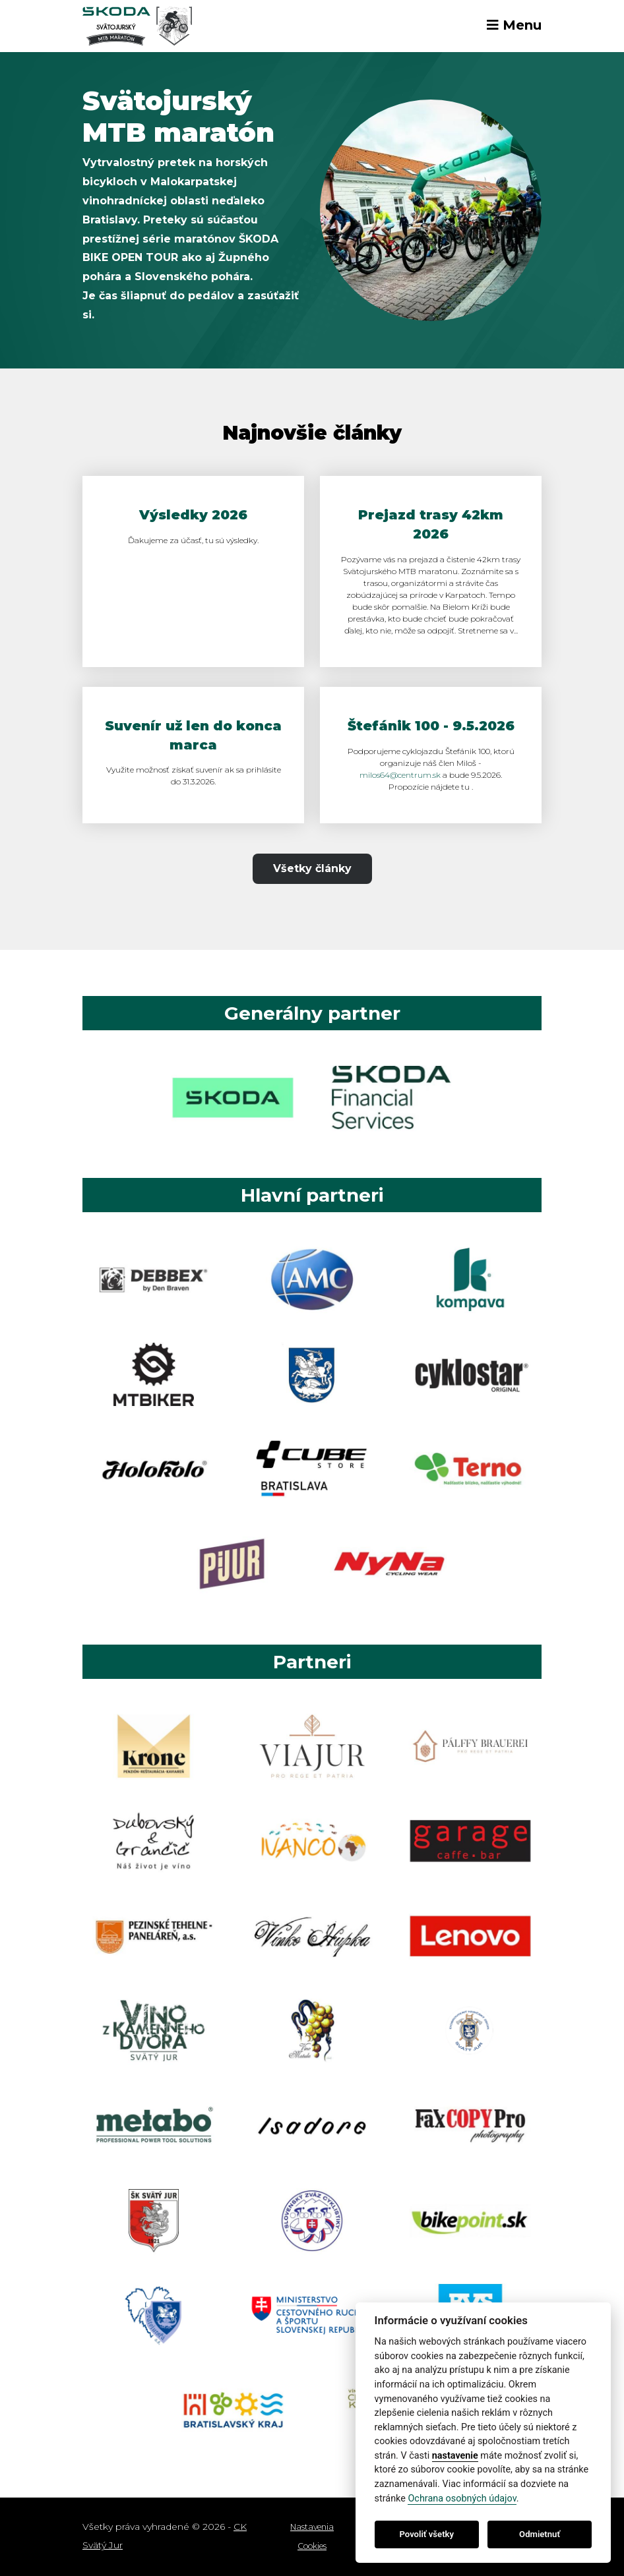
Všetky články (312, 868)
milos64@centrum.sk (400, 775)
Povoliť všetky (427, 2534)
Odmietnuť (539, 2534)
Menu (514, 25)
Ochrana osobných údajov (462, 2498)
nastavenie (455, 2455)
